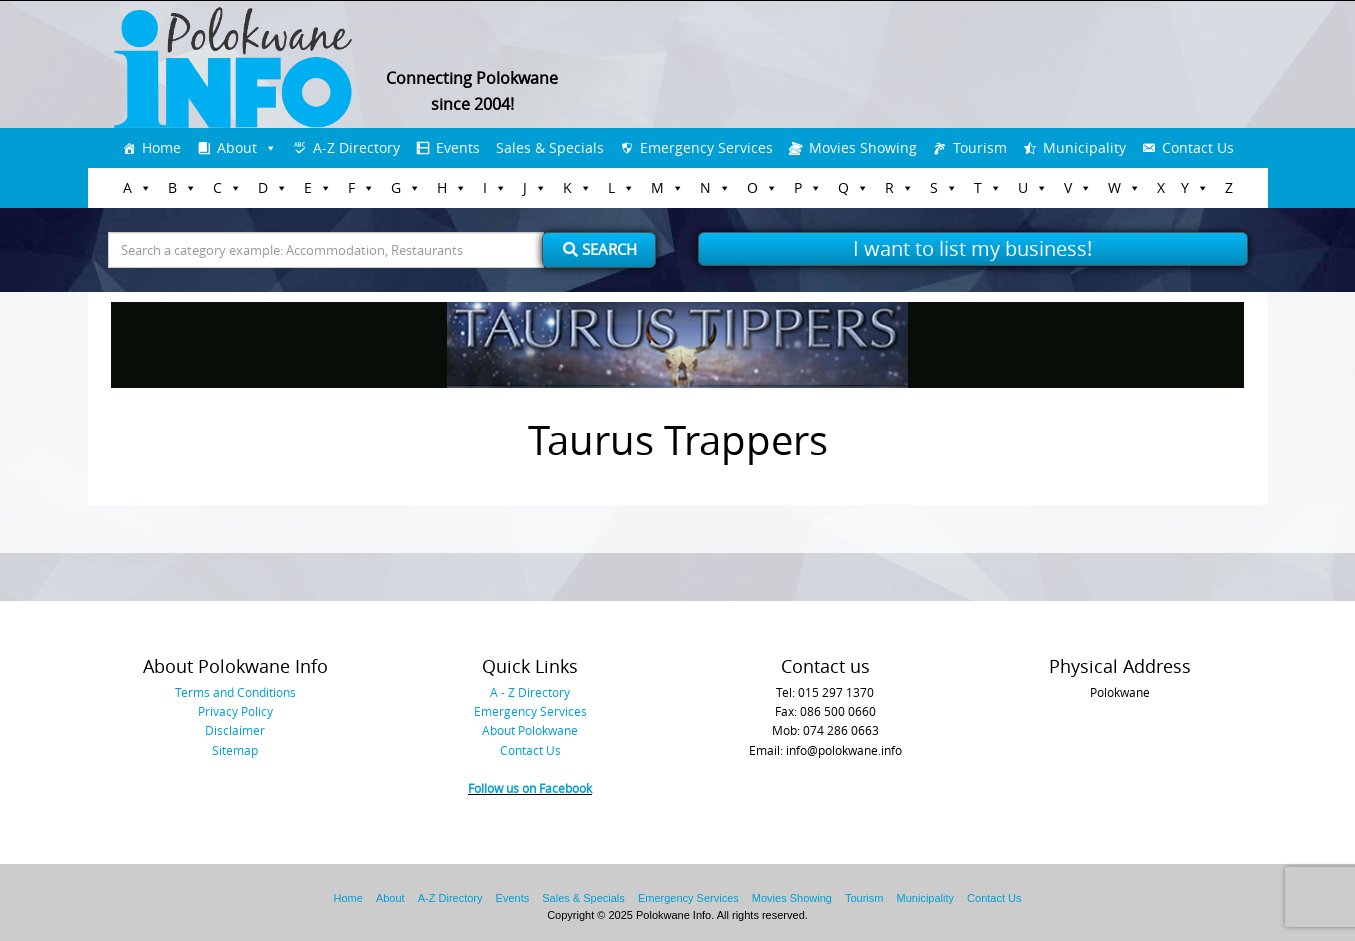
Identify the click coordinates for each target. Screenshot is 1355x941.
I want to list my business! (972, 248)
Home (161, 147)
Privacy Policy (235, 711)
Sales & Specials (550, 147)
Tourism (980, 147)
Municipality (1084, 147)
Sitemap (235, 750)
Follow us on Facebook (530, 788)
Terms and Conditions (235, 692)
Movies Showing (863, 147)
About (237, 147)
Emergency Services (706, 147)
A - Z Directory (530, 692)
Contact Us (1198, 147)
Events (458, 147)
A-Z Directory (356, 147)
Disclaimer (235, 730)
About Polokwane (530, 730)
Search (600, 249)
